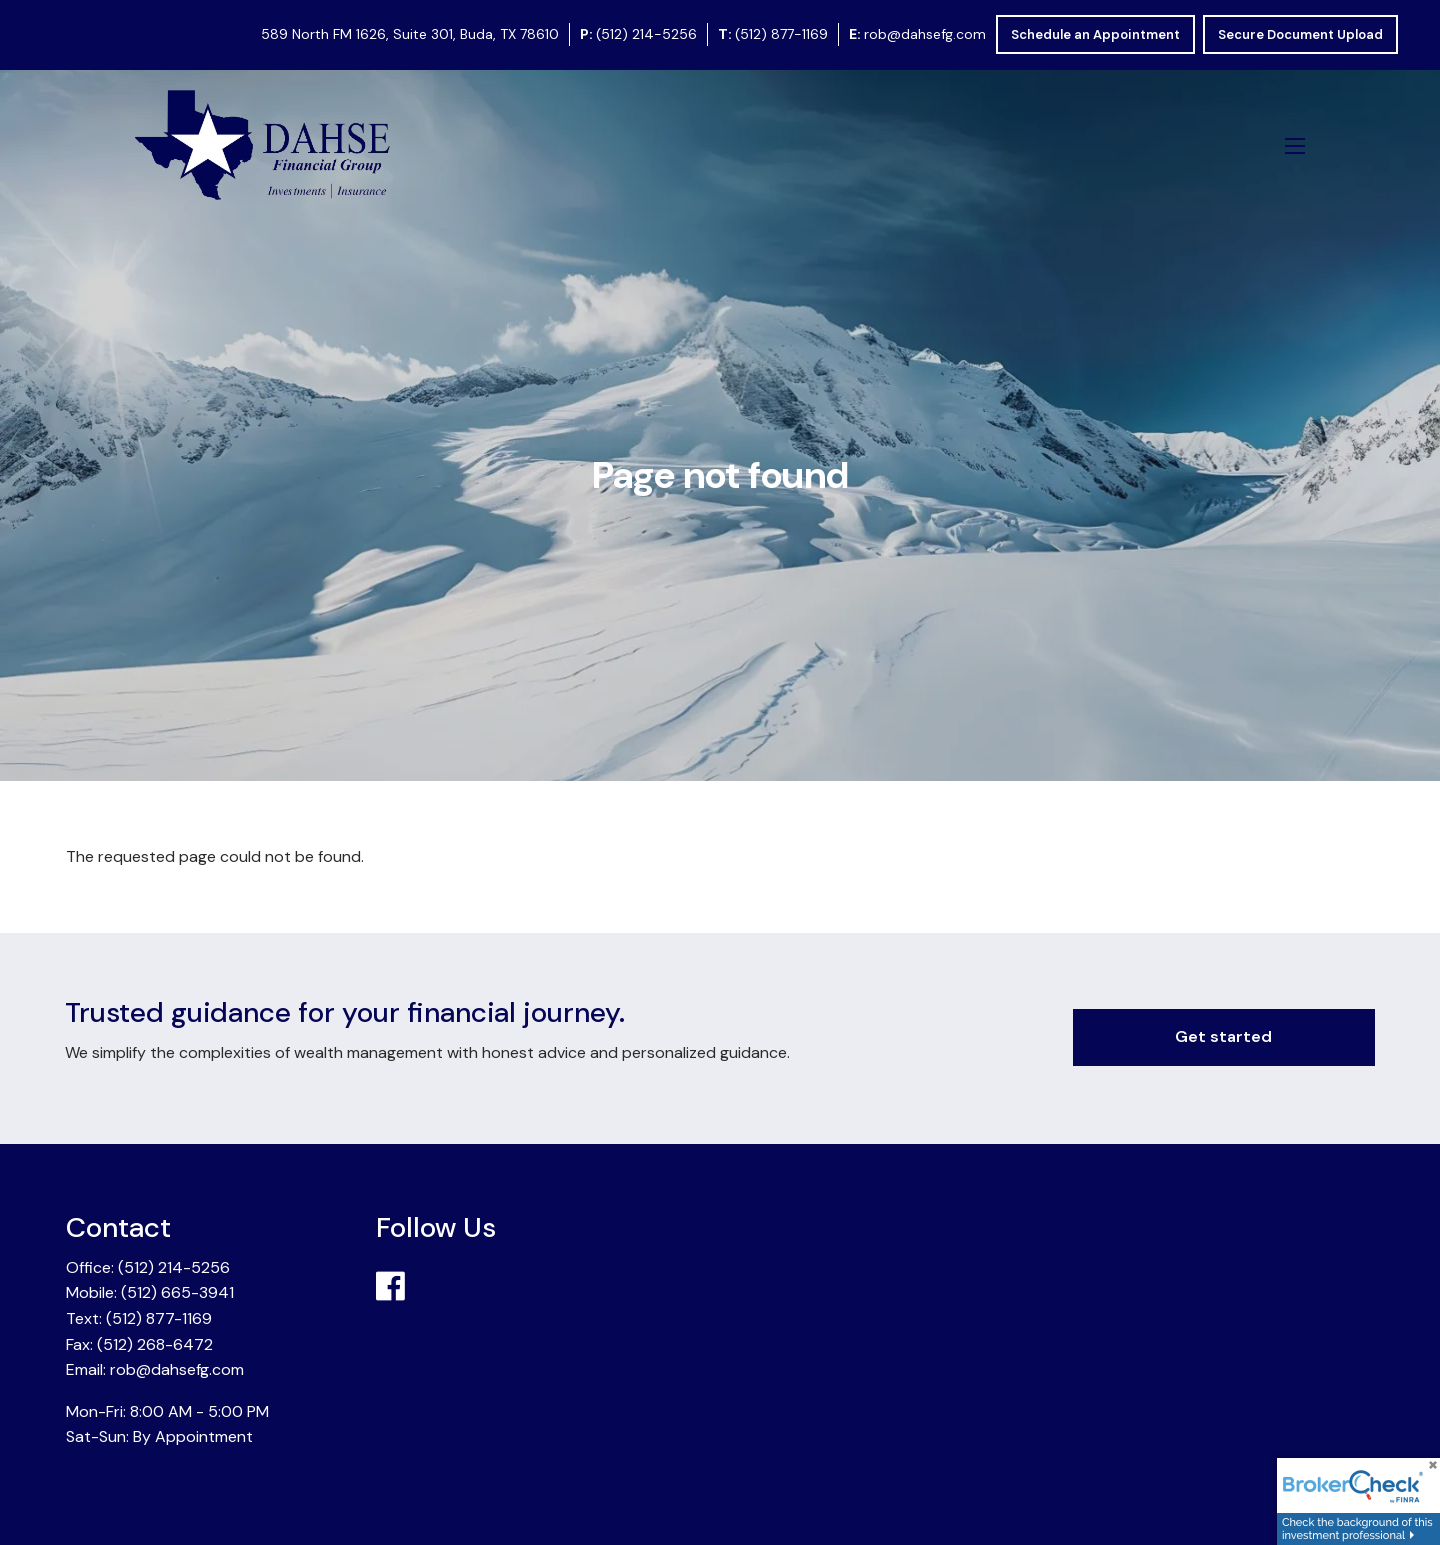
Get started (1223, 1036)
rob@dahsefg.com (925, 34)
